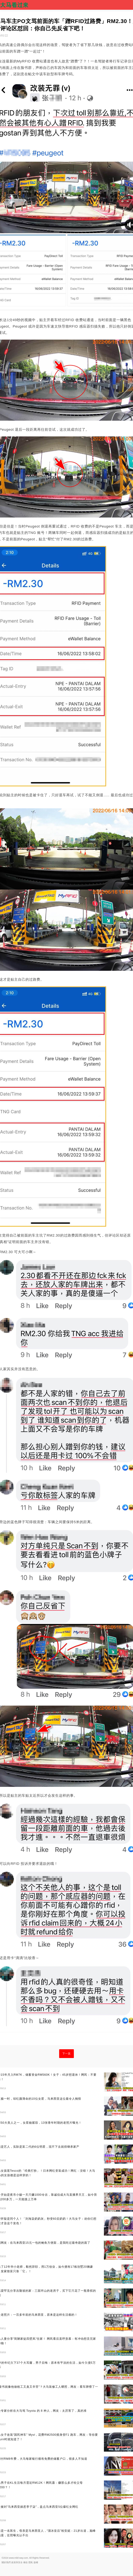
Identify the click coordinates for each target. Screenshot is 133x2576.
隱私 (30, 2562)
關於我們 (6, 2562)
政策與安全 (17, 2562)
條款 (25, 2562)
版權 (36, 2562)
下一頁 (66, 2053)
